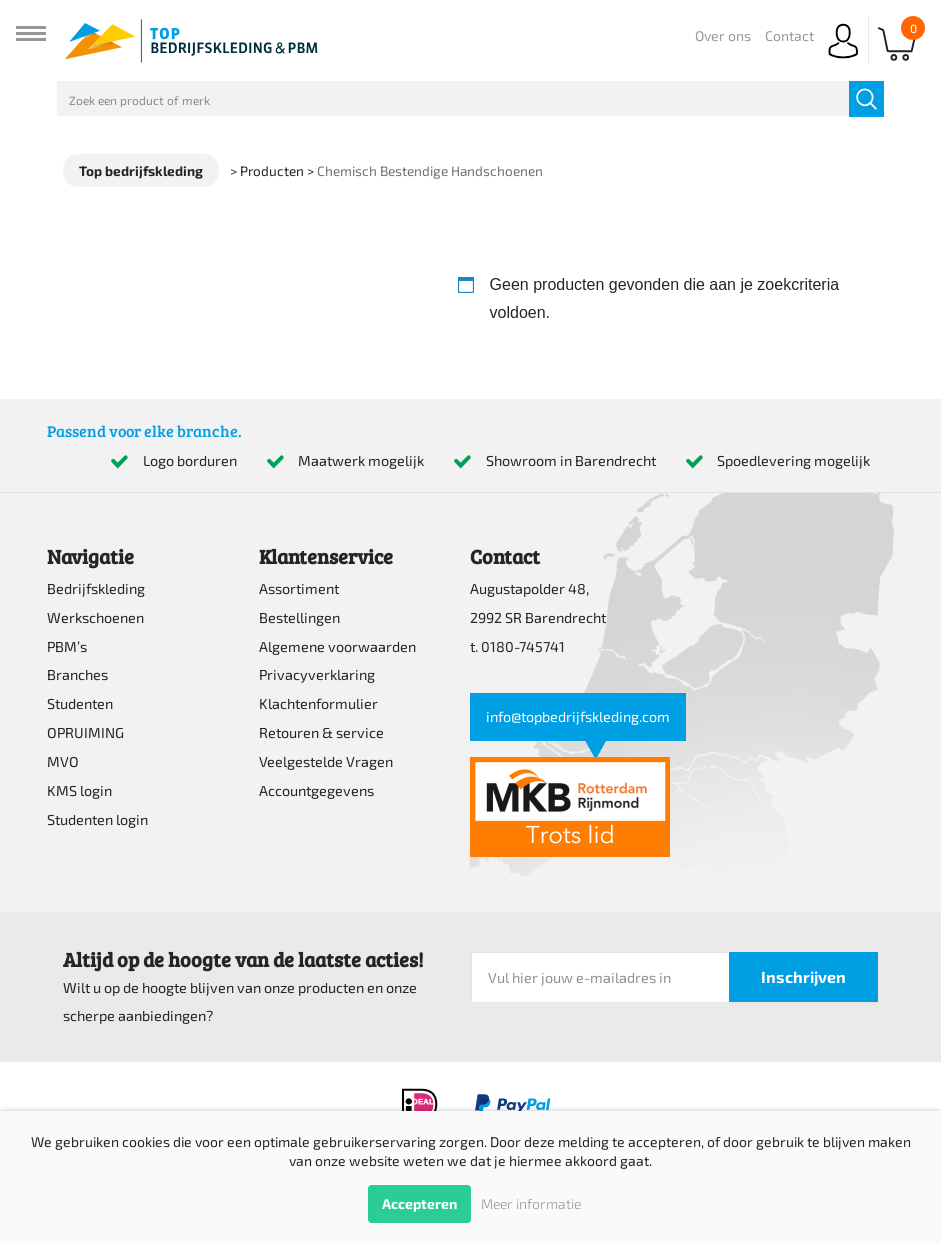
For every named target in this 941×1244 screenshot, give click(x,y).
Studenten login (97, 819)
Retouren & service (321, 732)
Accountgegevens (316, 790)
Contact (789, 35)
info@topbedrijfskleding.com (578, 716)
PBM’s (67, 646)
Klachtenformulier (318, 703)
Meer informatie (531, 1203)
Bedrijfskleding (96, 588)
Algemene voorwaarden (337, 646)
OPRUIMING (85, 732)
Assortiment (299, 588)
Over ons (723, 35)
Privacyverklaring (317, 674)
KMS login (79, 790)
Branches (77, 674)
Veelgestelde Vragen (326, 761)
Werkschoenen (95, 617)
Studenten (80, 703)
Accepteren (419, 1203)
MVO (63, 761)
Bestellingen (299, 617)
